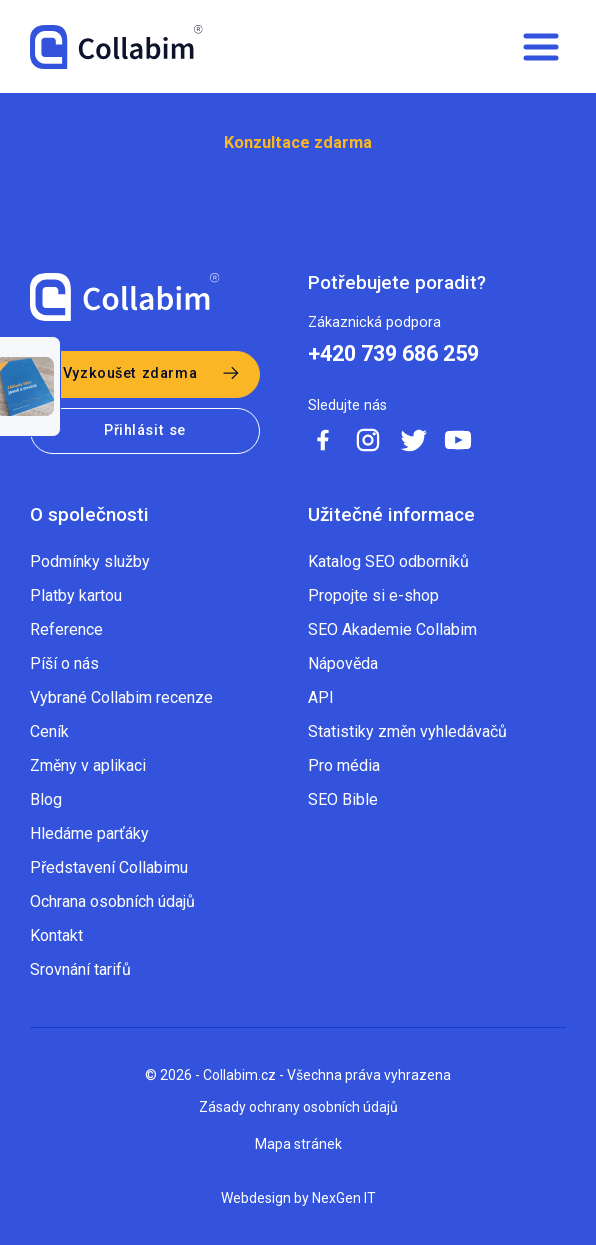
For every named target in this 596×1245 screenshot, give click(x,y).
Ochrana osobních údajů (112, 901)
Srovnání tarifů (80, 969)
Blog (46, 799)
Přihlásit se (145, 430)
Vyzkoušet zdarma (130, 373)
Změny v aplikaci (88, 765)
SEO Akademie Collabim (392, 629)
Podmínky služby (90, 561)
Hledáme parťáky (89, 833)
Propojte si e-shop (373, 595)
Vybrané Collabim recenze (121, 697)
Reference (66, 629)
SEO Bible (343, 799)
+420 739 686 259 (393, 354)
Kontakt (56, 935)
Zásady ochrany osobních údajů (298, 1107)
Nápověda (343, 663)
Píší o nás (64, 663)
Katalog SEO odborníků (388, 561)
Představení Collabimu (109, 867)
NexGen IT (344, 1198)
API (321, 697)
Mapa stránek (298, 1144)
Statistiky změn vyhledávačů (407, 731)
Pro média (344, 765)
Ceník (49, 731)
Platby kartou (76, 595)
